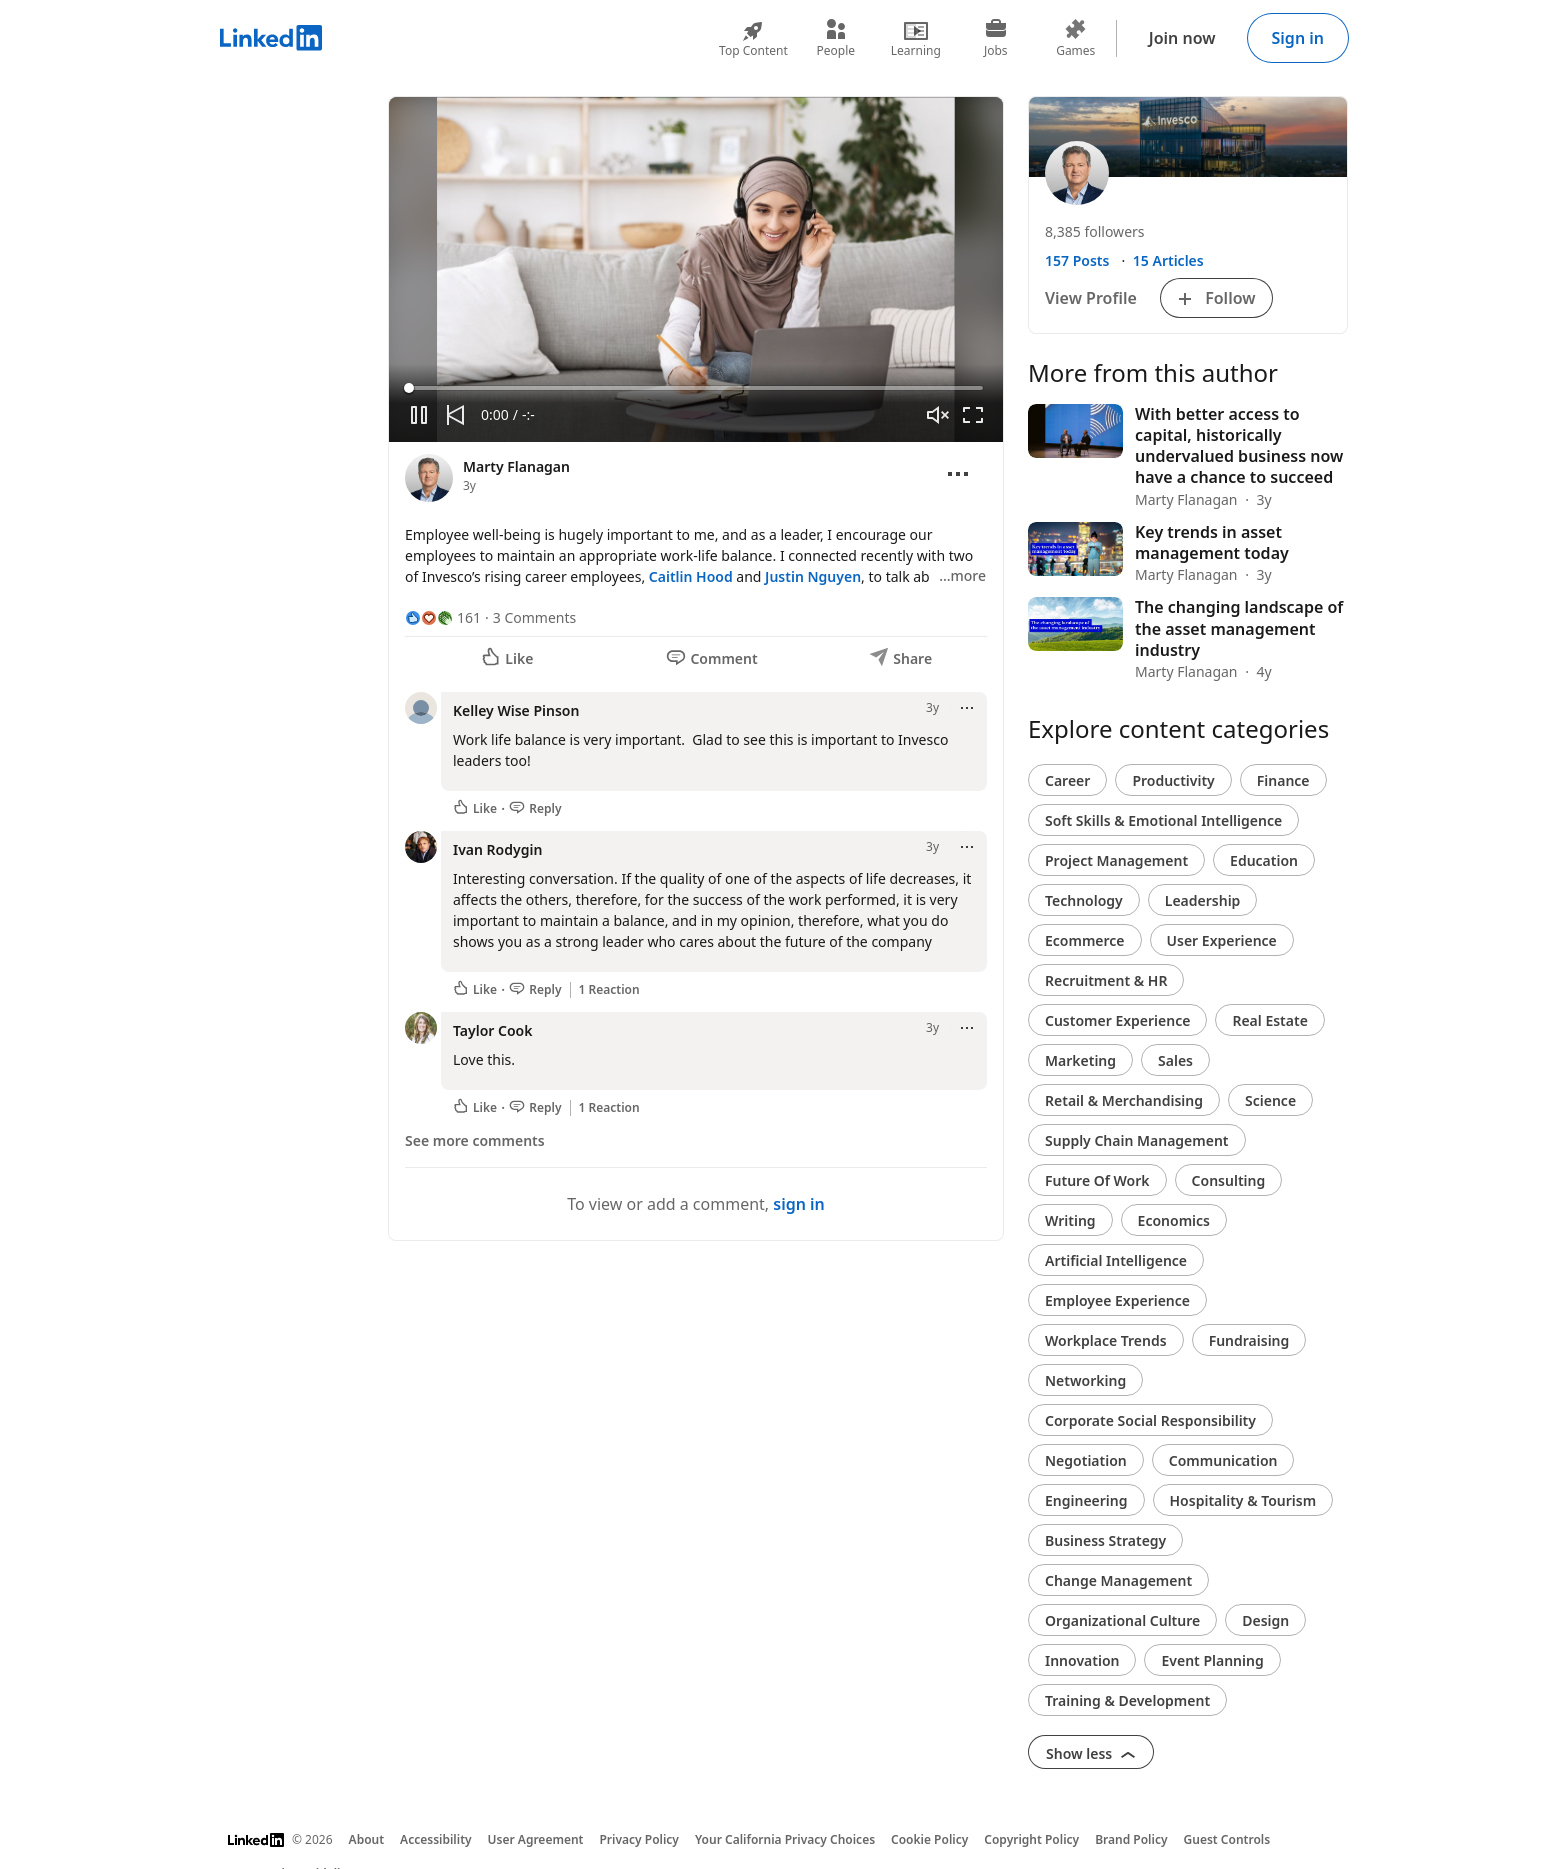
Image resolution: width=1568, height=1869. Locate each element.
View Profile (1091, 298)
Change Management (1118, 1580)
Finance (1283, 780)
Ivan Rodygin (497, 849)
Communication (1223, 1460)
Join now (1182, 38)
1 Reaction (609, 990)
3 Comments (534, 617)
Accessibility (436, 1839)
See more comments (475, 1140)
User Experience (1222, 940)
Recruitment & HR (1106, 980)
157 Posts (1077, 260)
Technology (1084, 900)
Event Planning (1212, 1660)
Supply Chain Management (1137, 1140)
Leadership (1203, 900)
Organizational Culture (1122, 1620)
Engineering (1086, 1500)
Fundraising (1249, 1340)
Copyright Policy (1031, 1839)
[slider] (696, 388)
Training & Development (1127, 1700)
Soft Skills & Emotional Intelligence (1163, 820)
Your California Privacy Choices (785, 1839)
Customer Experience (1117, 1020)
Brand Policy (1131, 1839)
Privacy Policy (638, 1839)
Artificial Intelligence (1116, 1260)
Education (1264, 860)
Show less (1091, 1753)
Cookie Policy (929, 1839)
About (367, 1839)
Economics (1174, 1220)
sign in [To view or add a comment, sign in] (799, 1204)
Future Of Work (1097, 1180)
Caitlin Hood (691, 576)
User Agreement (536, 1839)
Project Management (1116, 860)
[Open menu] (958, 474)
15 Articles (1168, 260)
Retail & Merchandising (1124, 1100)
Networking (1085, 1380)
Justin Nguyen (813, 576)
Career (1067, 780)
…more (962, 575)
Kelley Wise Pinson (516, 710)
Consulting (1229, 1180)
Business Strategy (1105, 1540)
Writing (1070, 1220)
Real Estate (1269, 1020)
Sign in (1298, 38)
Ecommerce (1085, 940)
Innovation (1082, 1660)
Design (1265, 1620)
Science (1270, 1100)
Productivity (1173, 780)
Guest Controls (1227, 1839)
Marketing (1080, 1060)
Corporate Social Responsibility (1150, 1420)
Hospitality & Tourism (1243, 1500)
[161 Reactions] (443, 617)
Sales (1175, 1060)
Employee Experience (1117, 1300)
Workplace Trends (1106, 1340)
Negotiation (1086, 1460)
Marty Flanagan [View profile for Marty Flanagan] (516, 466)
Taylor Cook (492, 1030)
